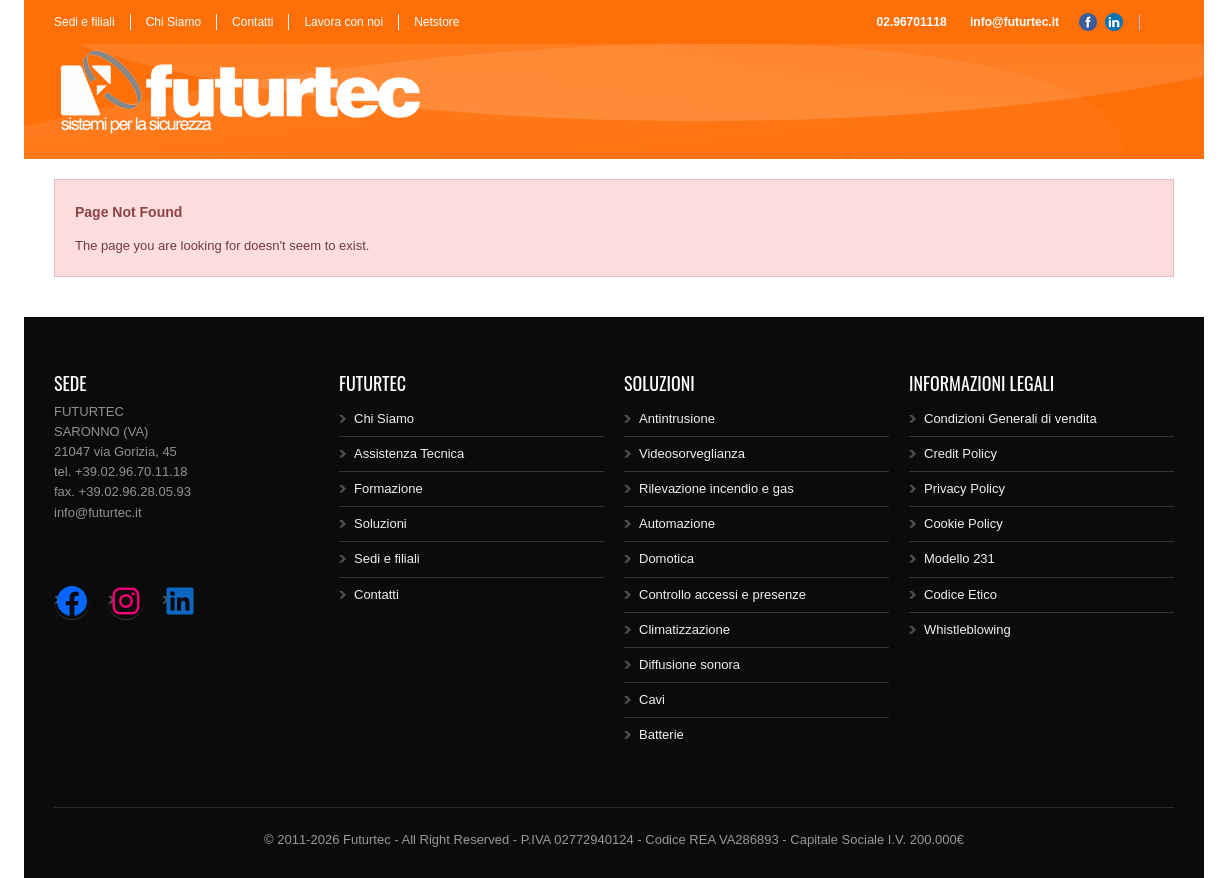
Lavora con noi (343, 22)
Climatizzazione (684, 629)
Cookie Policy (963, 523)
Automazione (677, 523)
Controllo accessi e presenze (722, 594)
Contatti (252, 22)
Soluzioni (380, 523)
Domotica (666, 558)
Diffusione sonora (689, 664)
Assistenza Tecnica (409, 453)
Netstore (436, 22)
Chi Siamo (173, 22)
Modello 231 (959, 558)
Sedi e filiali (84, 22)
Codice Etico (960, 594)
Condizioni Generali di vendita (1010, 418)
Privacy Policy (964, 488)
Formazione (388, 488)
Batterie (661, 734)
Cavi (652, 699)
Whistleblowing (967, 629)
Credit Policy (960, 453)
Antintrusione (677, 418)
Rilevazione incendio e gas (716, 488)
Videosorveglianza (692, 453)
